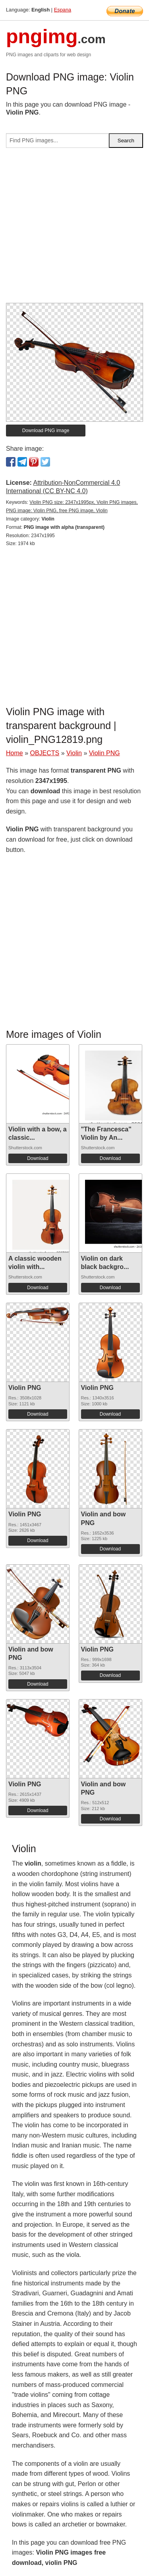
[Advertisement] (74, 228)
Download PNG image (46, 430)
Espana (62, 10)
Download (37, 1158)
